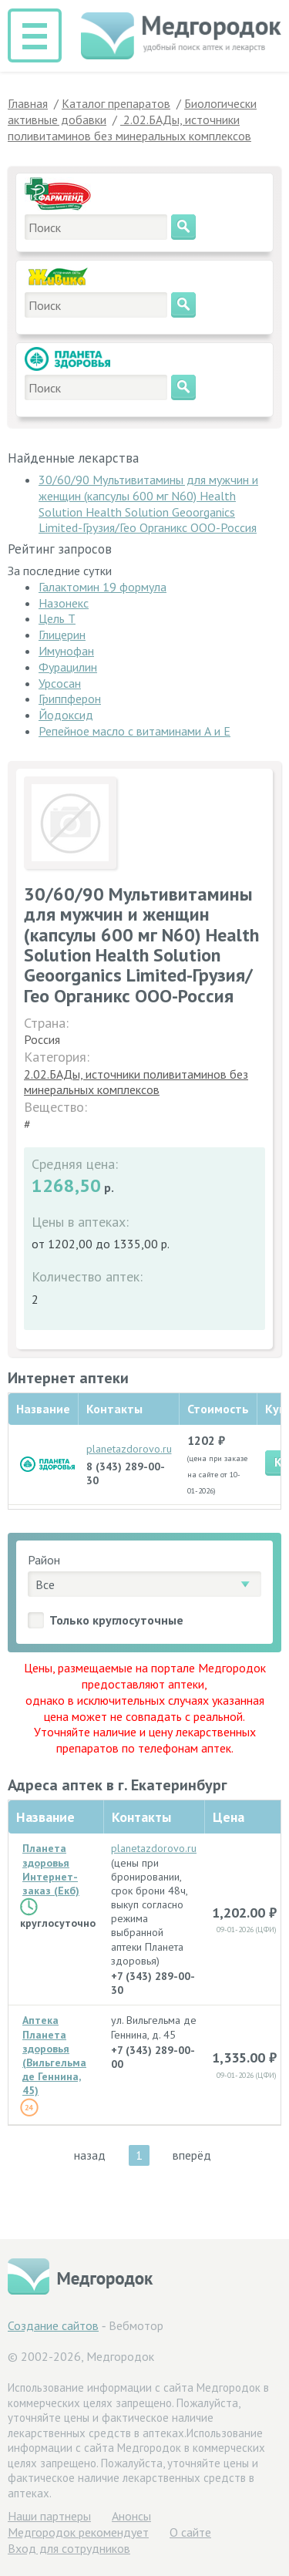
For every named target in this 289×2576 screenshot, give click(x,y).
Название (45, 1817)
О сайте (190, 2532)
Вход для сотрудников (69, 2548)
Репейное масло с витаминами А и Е (134, 731)
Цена (228, 1817)
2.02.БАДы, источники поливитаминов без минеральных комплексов (136, 1082)
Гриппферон (70, 698)
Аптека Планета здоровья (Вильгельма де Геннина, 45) (54, 2055)
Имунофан (66, 650)
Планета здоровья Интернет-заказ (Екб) (50, 1869)
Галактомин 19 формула (102, 586)
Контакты (141, 1817)
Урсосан (60, 683)
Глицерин (62, 634)
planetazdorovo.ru (129, 1449)
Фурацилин (68, 667)
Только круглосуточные (116, 1620)
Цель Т (57, 618)
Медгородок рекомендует (78, 2532)
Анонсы (131, 2516)
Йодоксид (66, 714)
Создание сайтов (53, 2325)
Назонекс (64, 603)
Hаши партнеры (49, 2516)
